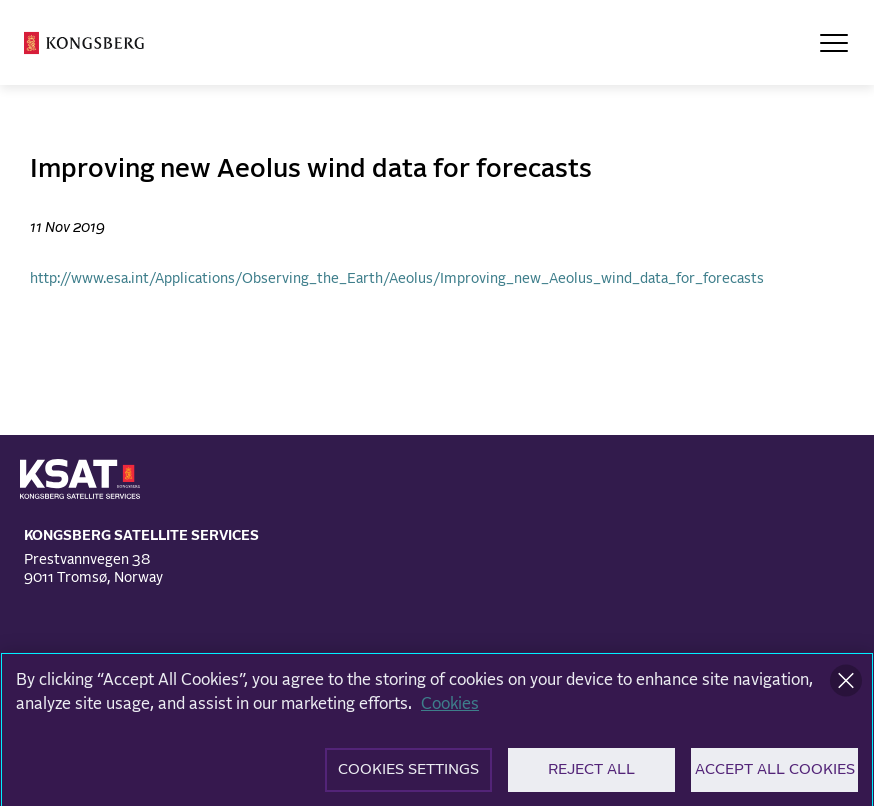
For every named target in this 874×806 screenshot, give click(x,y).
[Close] (846, 688)
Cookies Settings (408, 777)
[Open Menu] (834, 43)
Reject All (591, 777)
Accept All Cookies (775, 777)
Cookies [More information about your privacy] (450, 711)
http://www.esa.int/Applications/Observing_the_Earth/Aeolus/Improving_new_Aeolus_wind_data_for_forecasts (397, 279)
